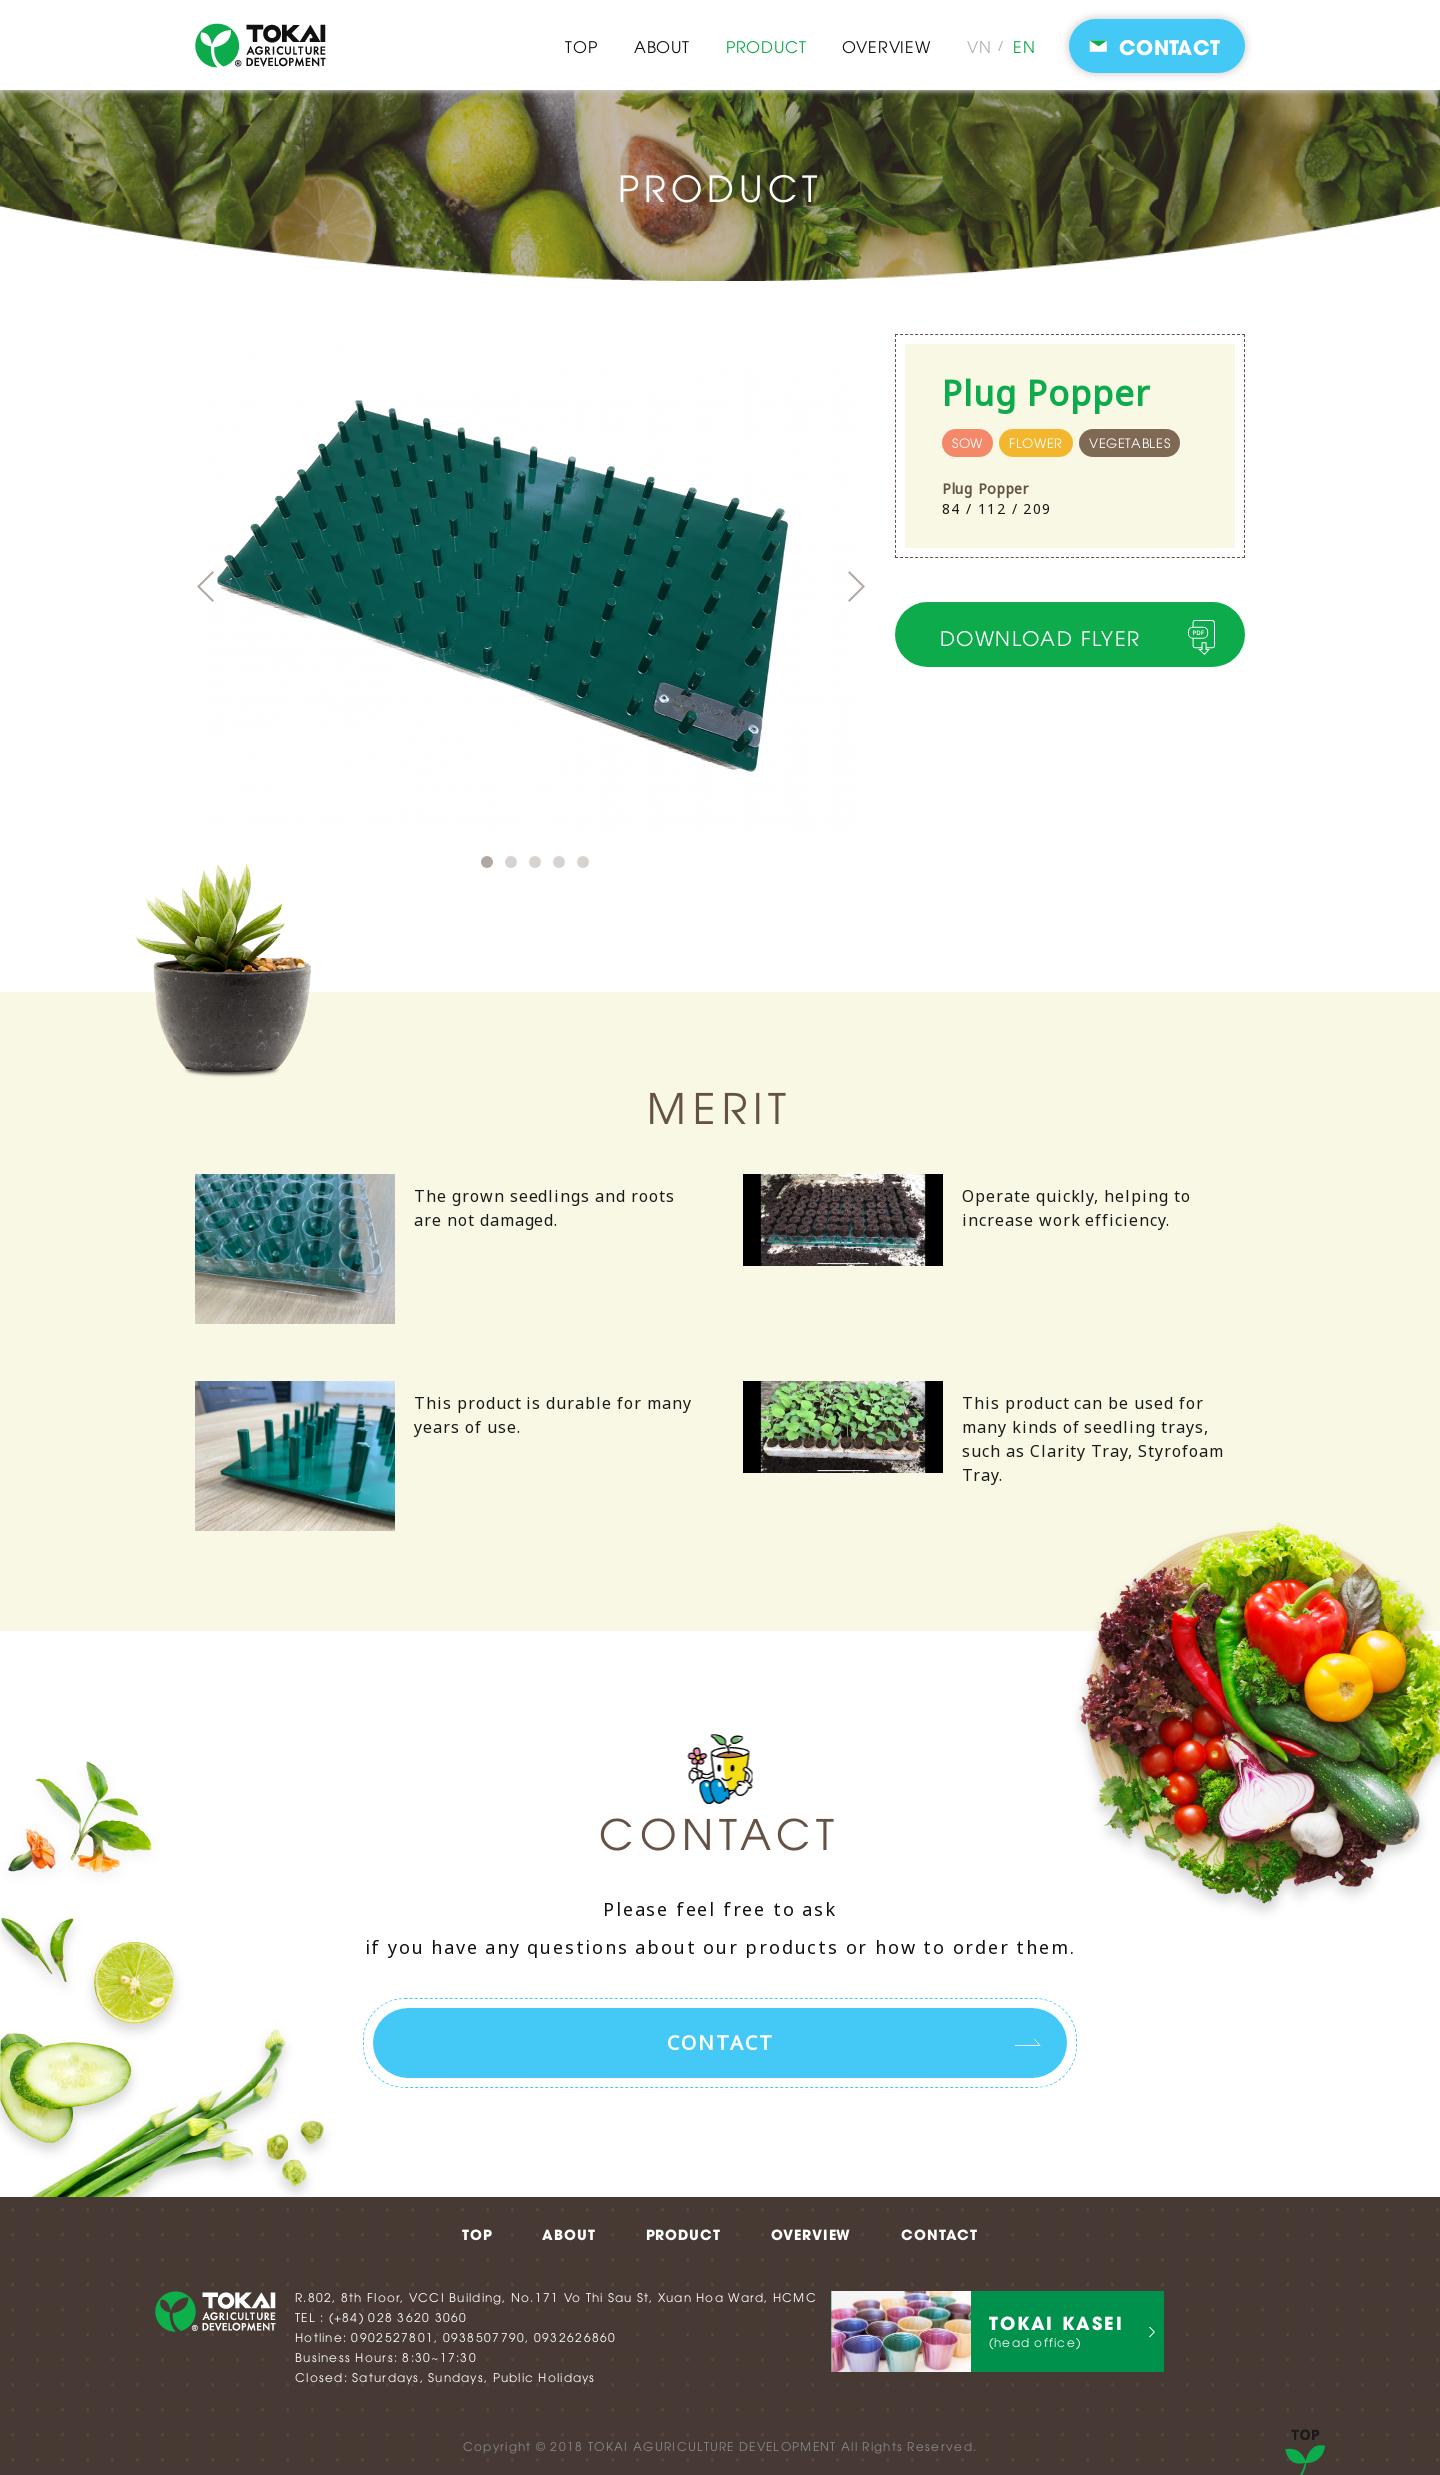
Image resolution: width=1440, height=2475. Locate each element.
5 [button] (583, 862)
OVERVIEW (886, 46)
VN (979, 46)
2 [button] (511, 862)
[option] (545, 590)
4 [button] (559, 862)
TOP (581, 46)
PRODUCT (766, 46)
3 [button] (535, 862)
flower (1033, 443)
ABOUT (662, 46)
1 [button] (487, 862)
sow (967, 443)
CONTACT (939, 2232)
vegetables (1121, 443)
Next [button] (856, 586)
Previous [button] (205, 586)
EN (1024, 46)
